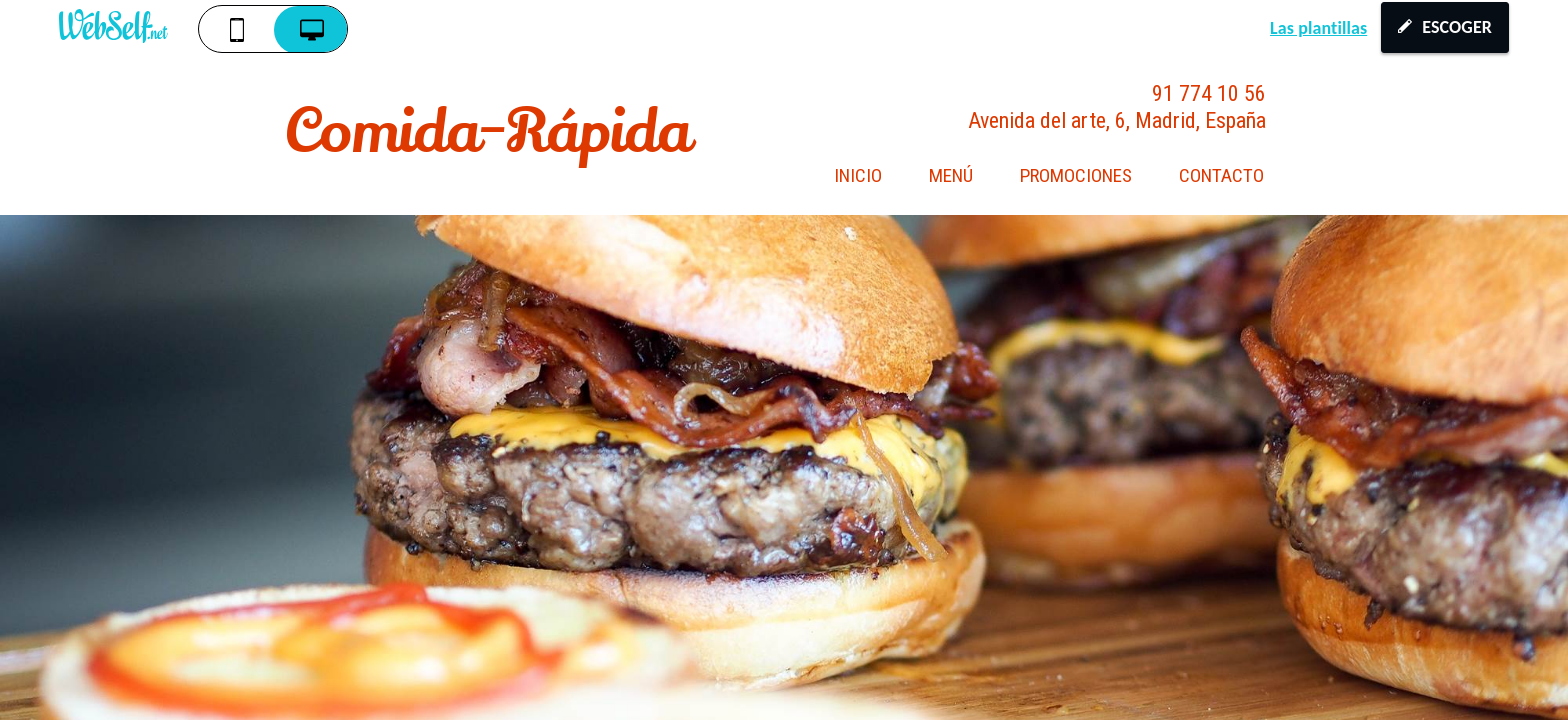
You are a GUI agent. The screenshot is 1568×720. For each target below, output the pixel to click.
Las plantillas (1318, 28)
